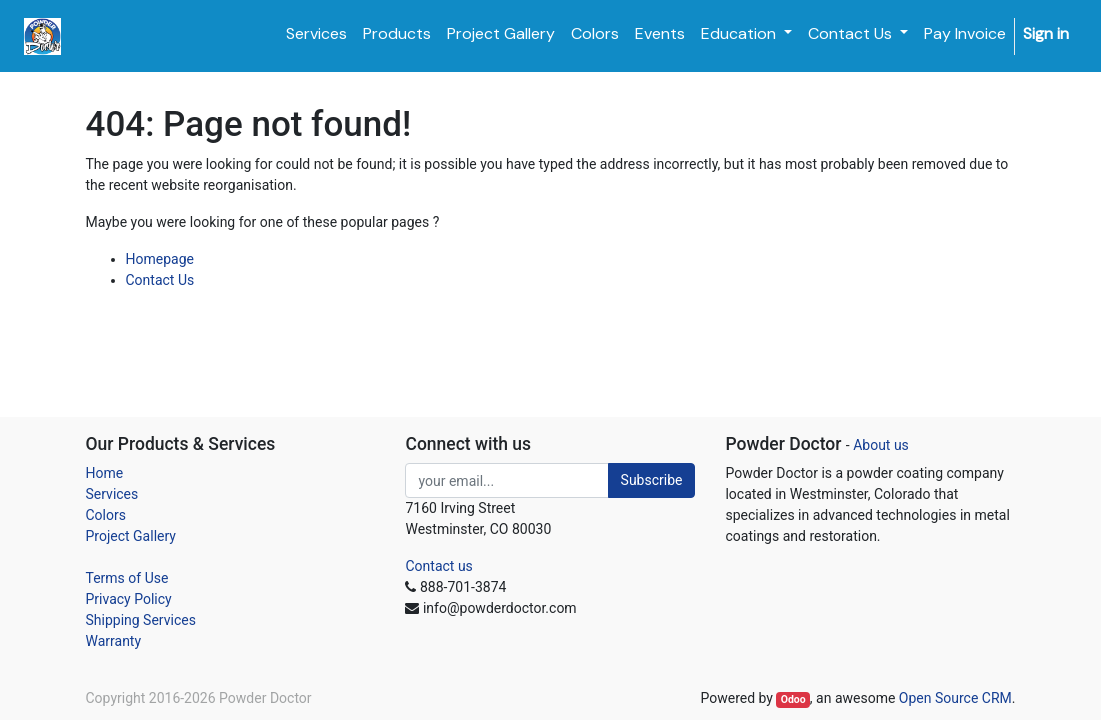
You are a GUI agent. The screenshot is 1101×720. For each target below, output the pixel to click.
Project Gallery (131, 536)
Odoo (793, 699)
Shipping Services (141, 620)
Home (105, 473)
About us (881, 445)
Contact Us (160, 280)
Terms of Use (127, 578)
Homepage (160, 259)
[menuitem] (316, 34)
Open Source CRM (955, 698)
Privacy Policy (129, 599)
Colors (106, 515)
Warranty (114, 641)
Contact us (438, 566)
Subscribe (652, 480)
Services (112, 494)
